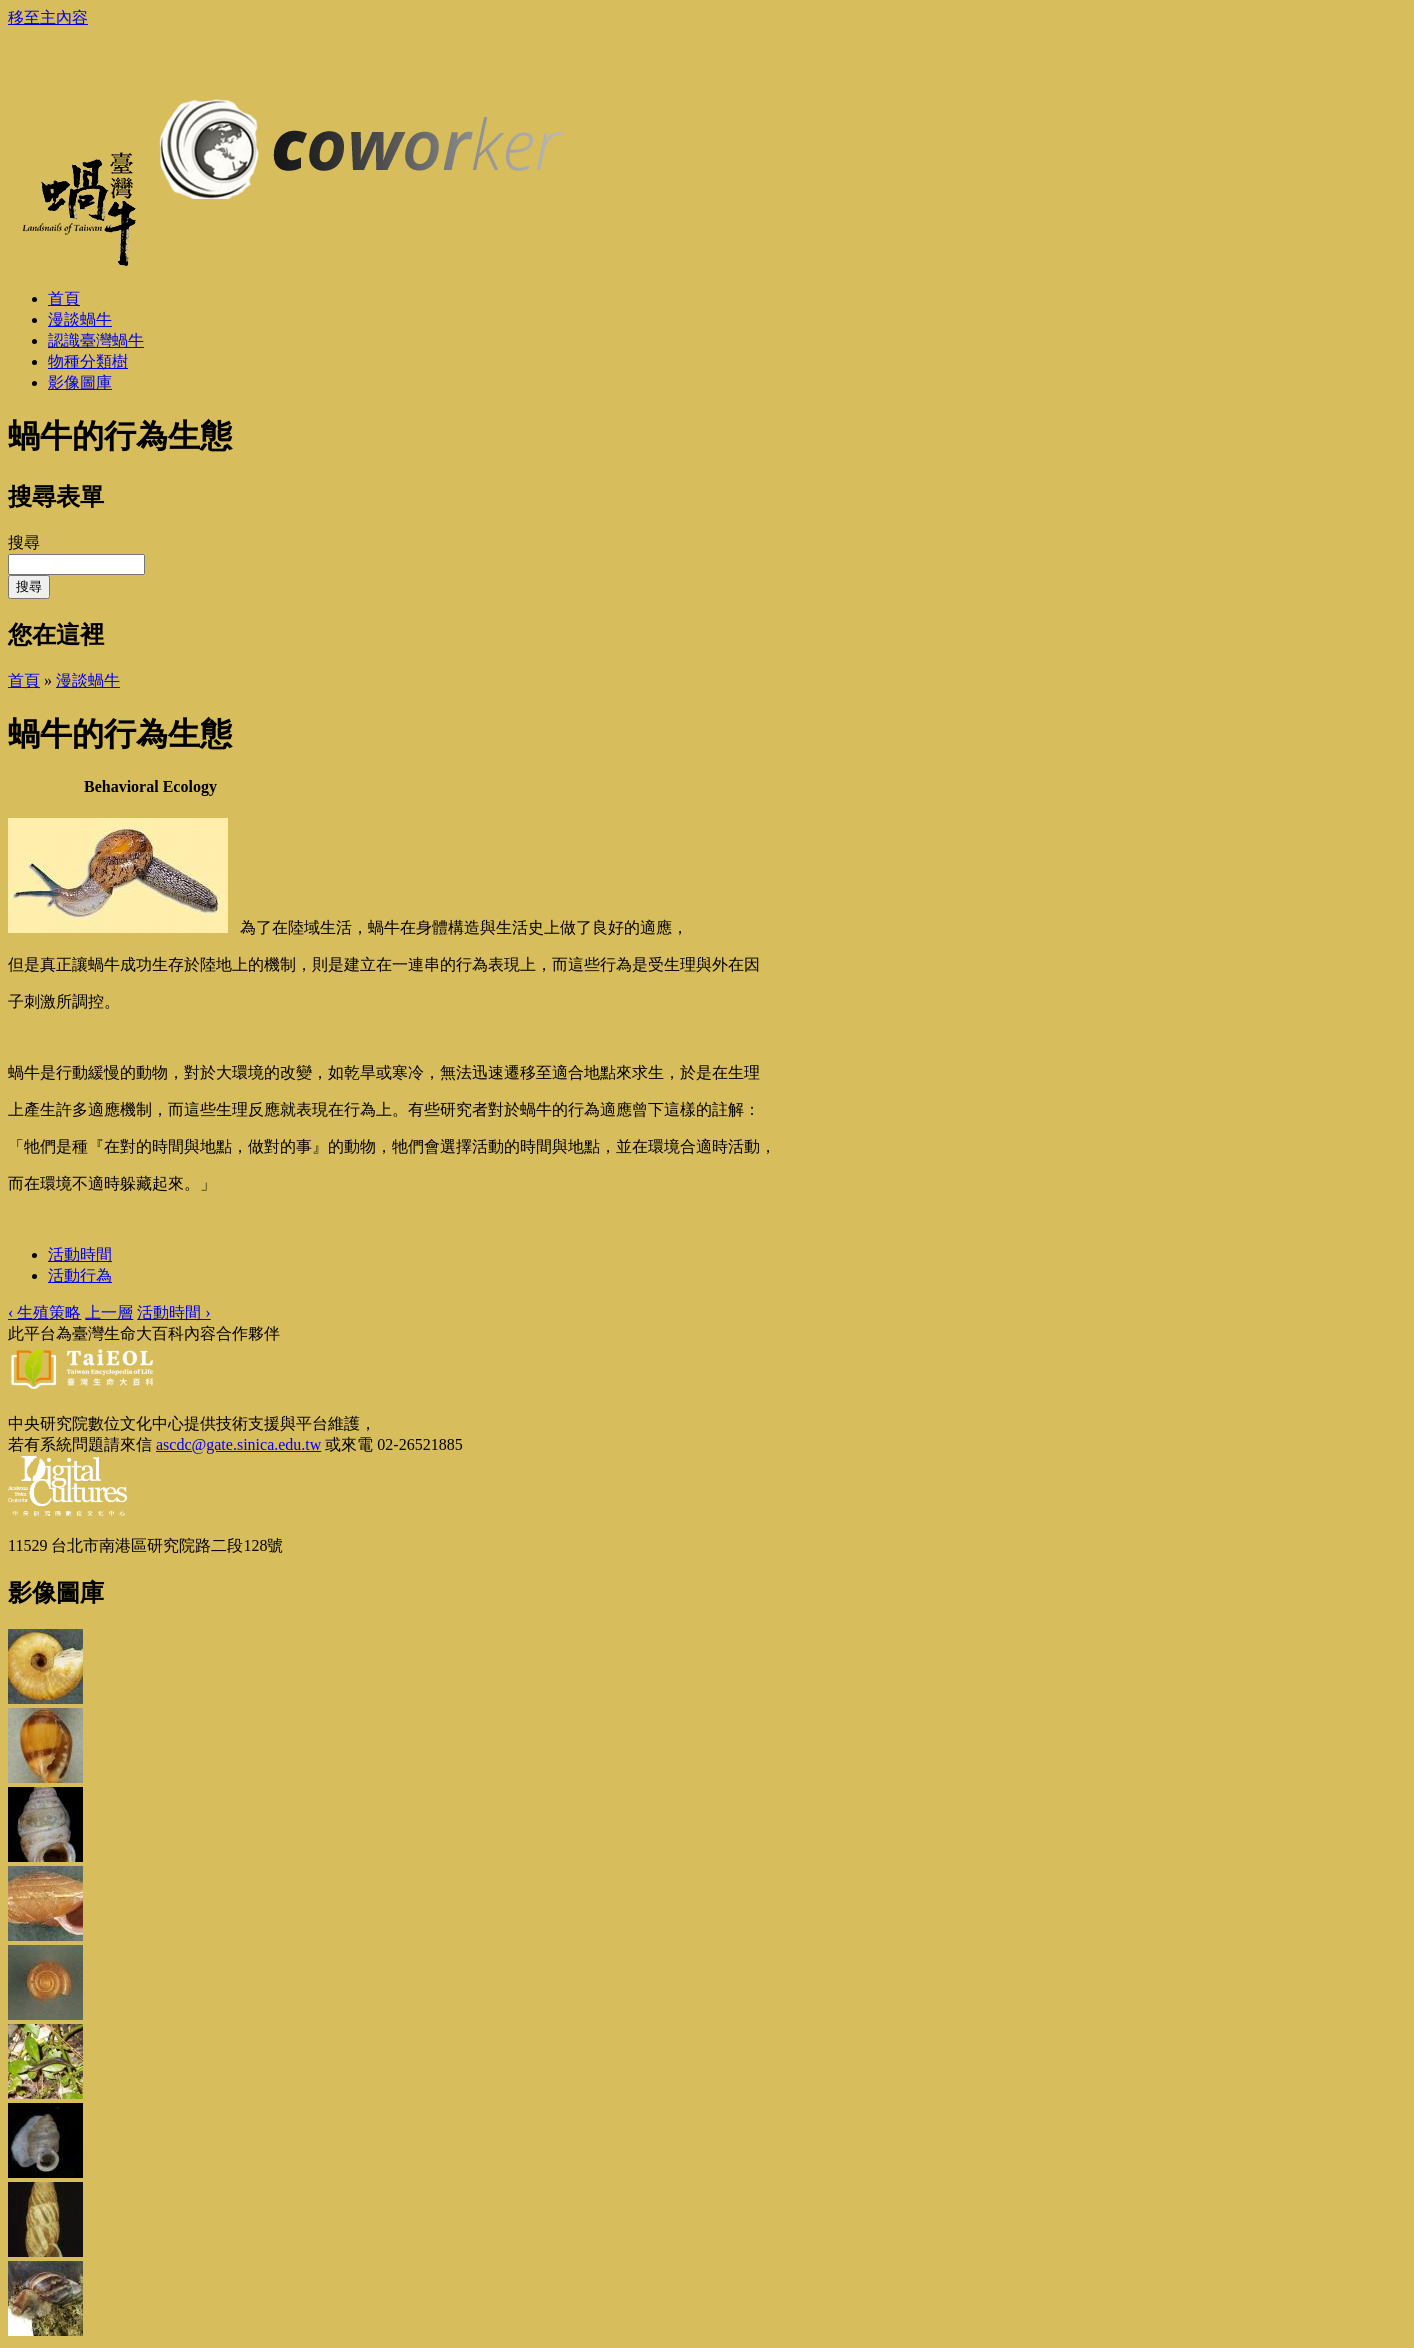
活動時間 (80, 1254)
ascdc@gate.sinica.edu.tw (238, 1444)
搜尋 (24, 542)
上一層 (109, 1312)
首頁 (24, 680)
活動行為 (80, 1275)
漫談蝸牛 (88, 680)
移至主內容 (48, 17)
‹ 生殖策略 (44, 1312)
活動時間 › (173, 1312)
